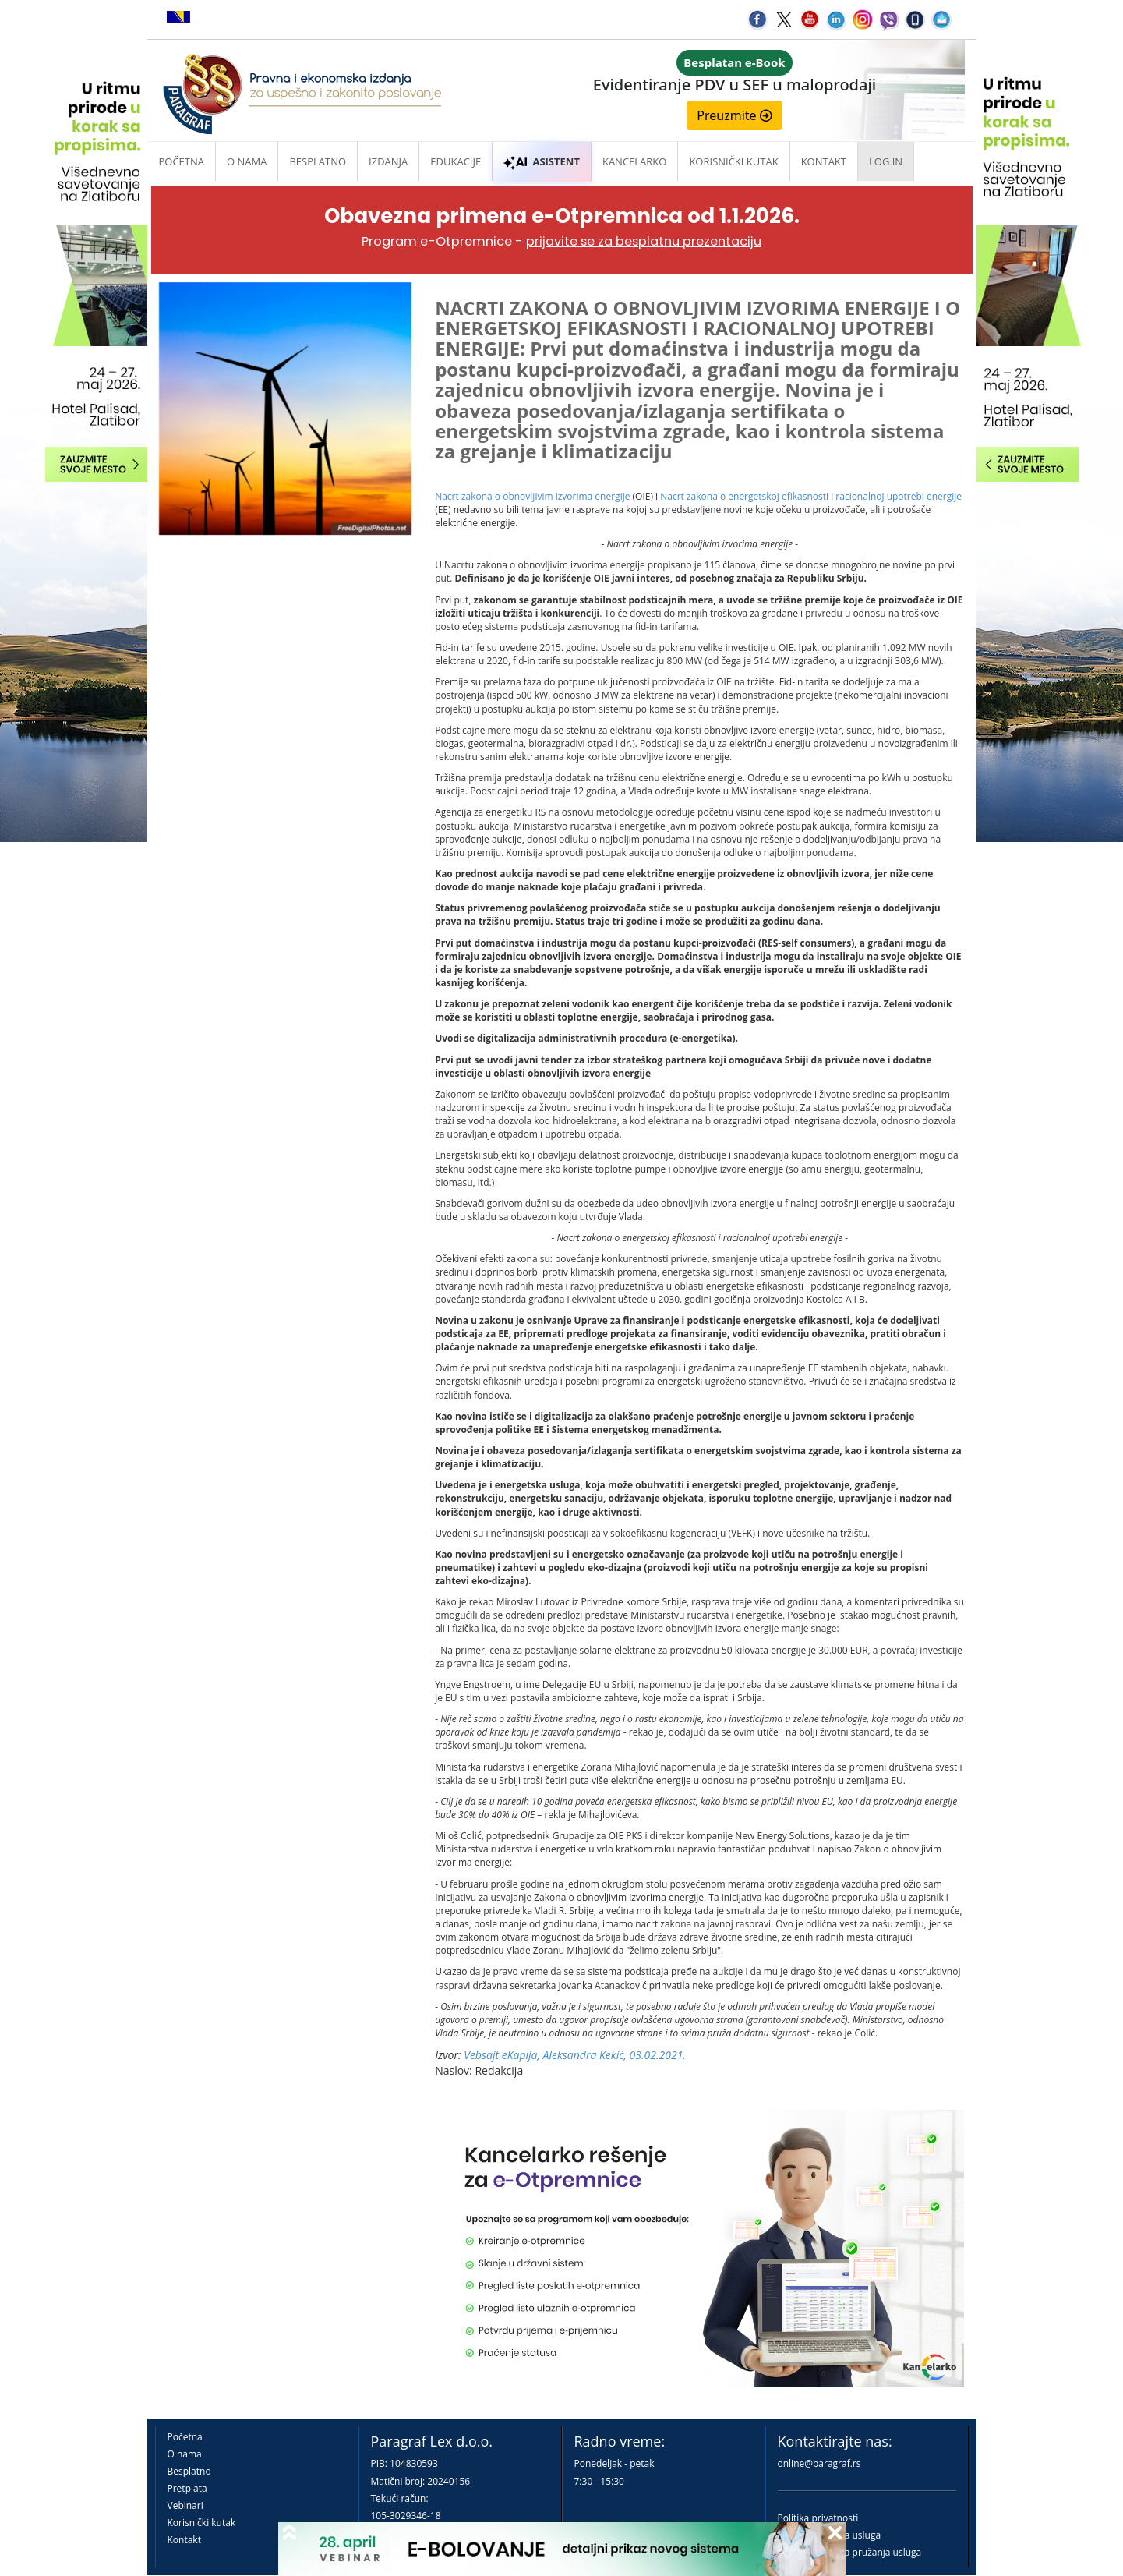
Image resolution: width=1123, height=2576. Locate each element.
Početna (182, 161)
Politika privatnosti (818, 2518)
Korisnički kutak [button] (733, 161)
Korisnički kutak (202, 2522)
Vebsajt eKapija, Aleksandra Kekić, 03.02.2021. (575, 2054)
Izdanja (388, 161)
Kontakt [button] (823, 161)
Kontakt (184, 2539)
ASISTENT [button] (541, 161)
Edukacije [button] (455, 161)
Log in (885, 161)
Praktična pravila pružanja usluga (850, 2552)
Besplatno (317, 161)
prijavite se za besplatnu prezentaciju (643, 241)
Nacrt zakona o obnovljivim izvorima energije (532, 496)
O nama (247, 161)
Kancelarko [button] (634, 161)
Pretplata (187, 2488)
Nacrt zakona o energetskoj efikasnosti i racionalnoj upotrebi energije (811, 496)
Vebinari (185, 2505)
